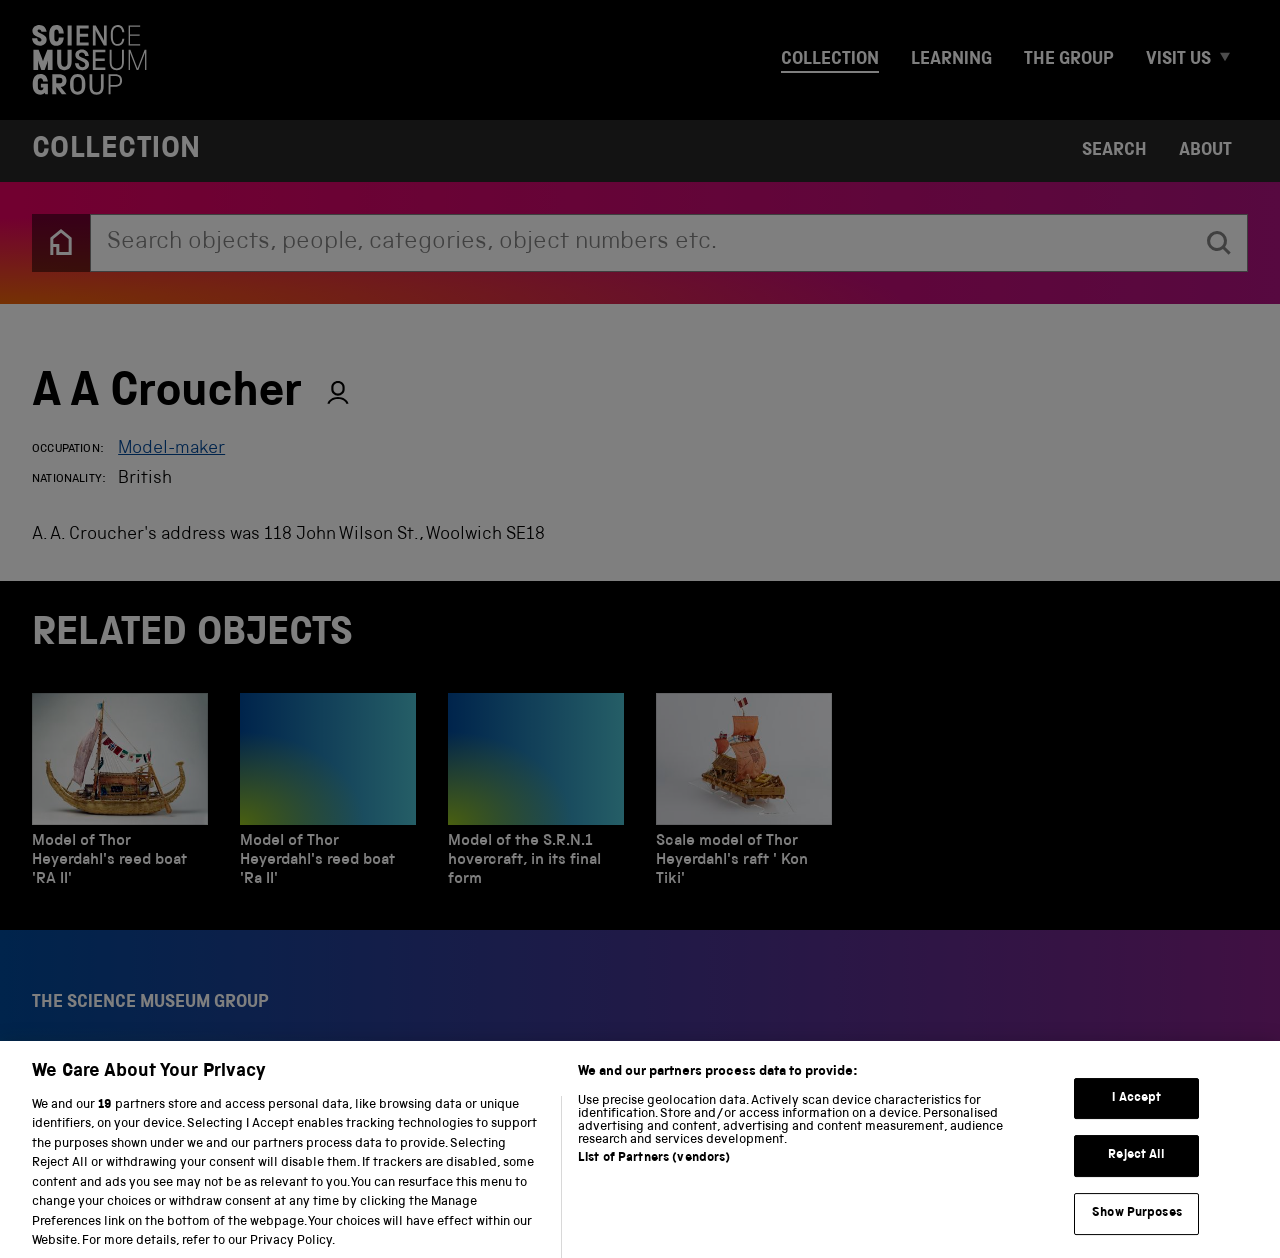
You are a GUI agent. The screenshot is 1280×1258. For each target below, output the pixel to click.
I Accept (1136, 1112)
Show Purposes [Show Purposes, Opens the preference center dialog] (1137, 1227)
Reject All (1136, 1170)
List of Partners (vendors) (654, 1172)
